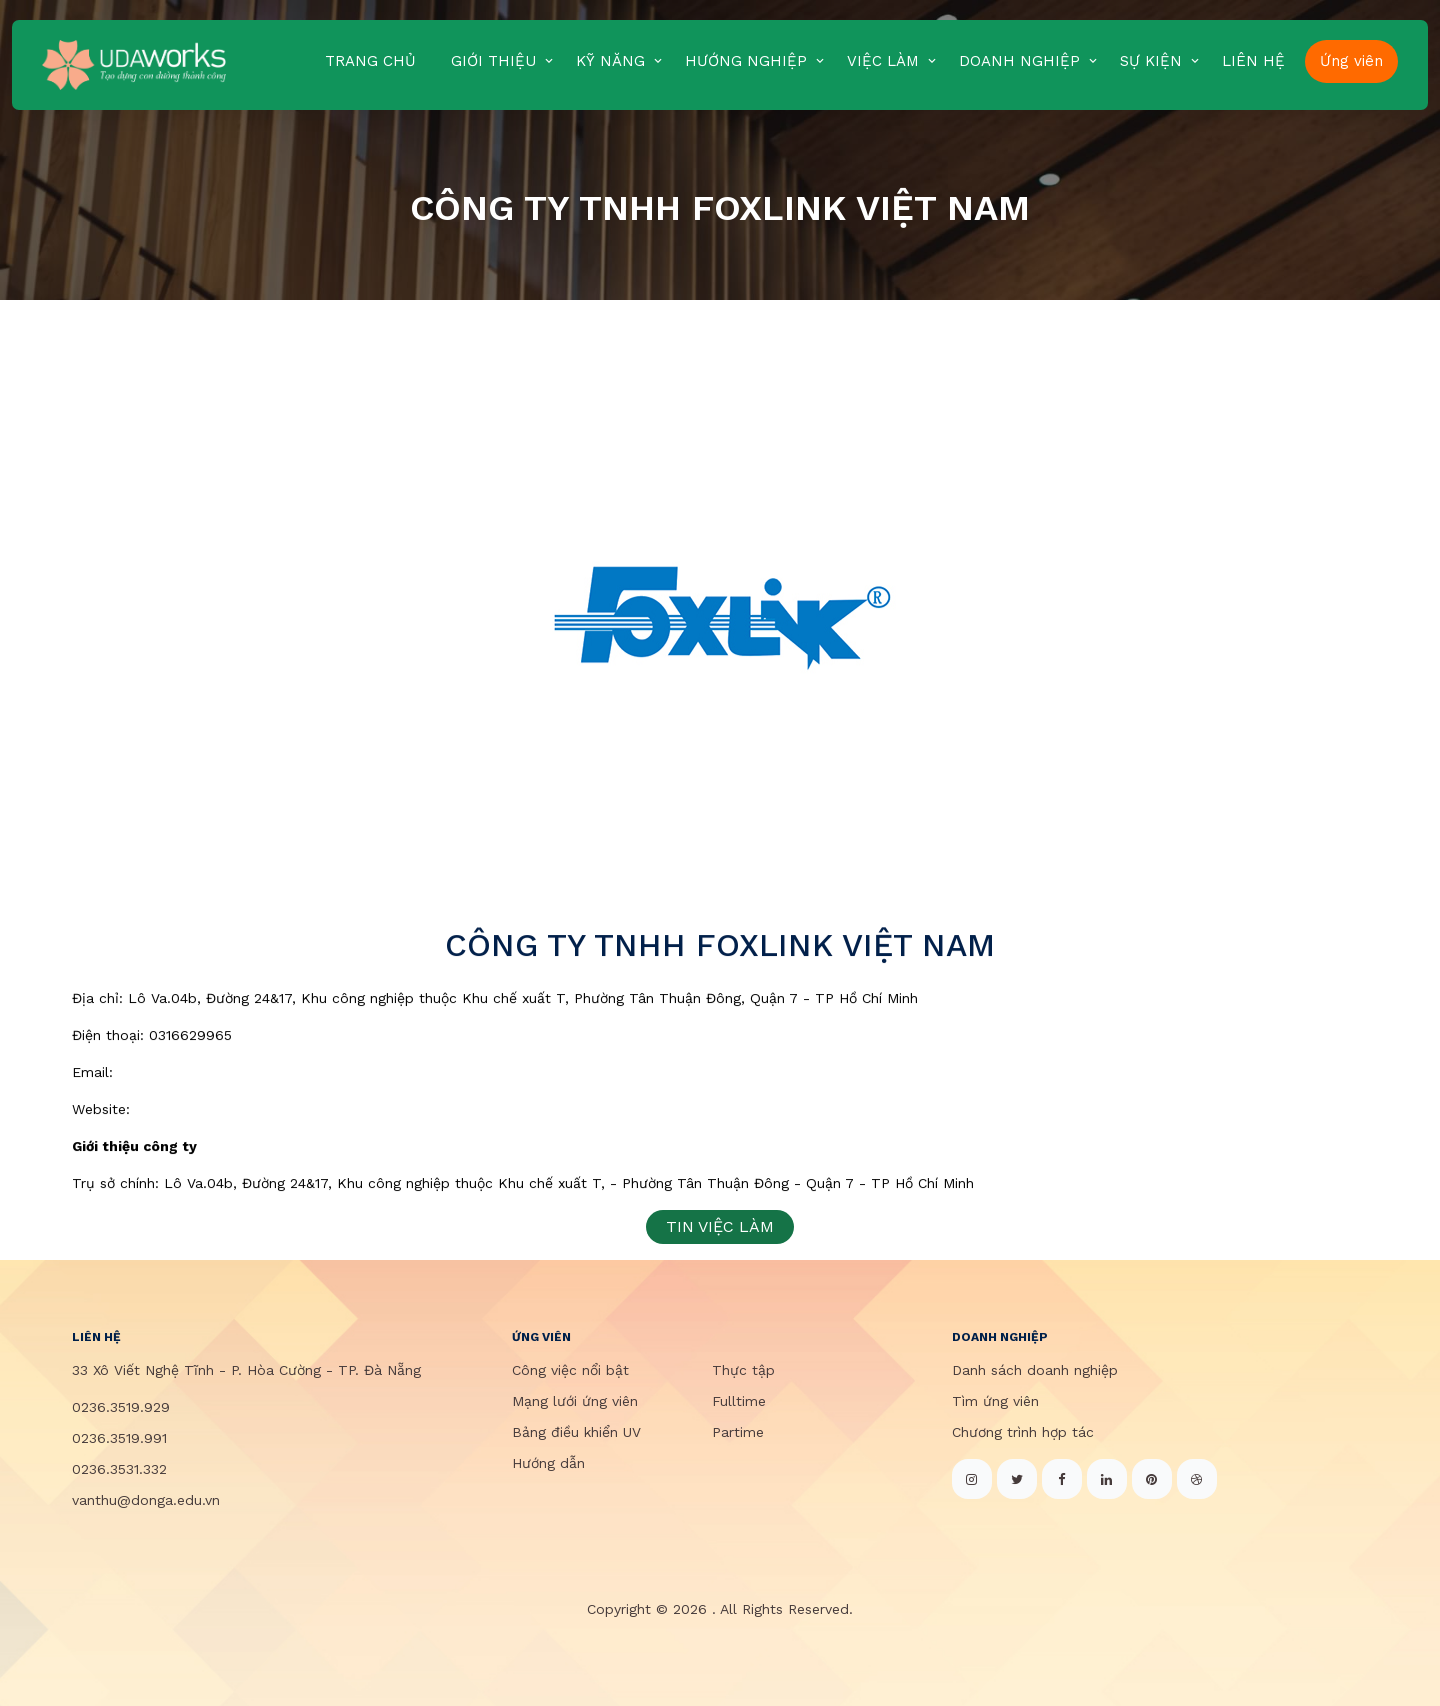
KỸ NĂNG (610, 61)
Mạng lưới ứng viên (575, 1401)
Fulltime (739, 1401)
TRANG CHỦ (370, 61)
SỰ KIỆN (1151, 61)
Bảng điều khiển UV (576, 1432)
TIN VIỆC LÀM (720, 1226)
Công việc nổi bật (570, 1370)
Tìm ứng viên (995, 1401)
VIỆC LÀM (883, 61)
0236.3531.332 (119, 1469)
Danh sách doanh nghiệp (1035, 1370)
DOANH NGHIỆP (1019, 61)
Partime (738, 1432)
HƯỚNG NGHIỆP (746, 61)
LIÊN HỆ (1253, 61)
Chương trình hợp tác (1023, 1432)
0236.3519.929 (121, 1407)
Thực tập (743, 1370)
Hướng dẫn (548, 1463)
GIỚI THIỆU (493, 61)
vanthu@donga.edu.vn (146, 1500)
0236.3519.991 (119, 1438)
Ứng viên (1351, 61)
